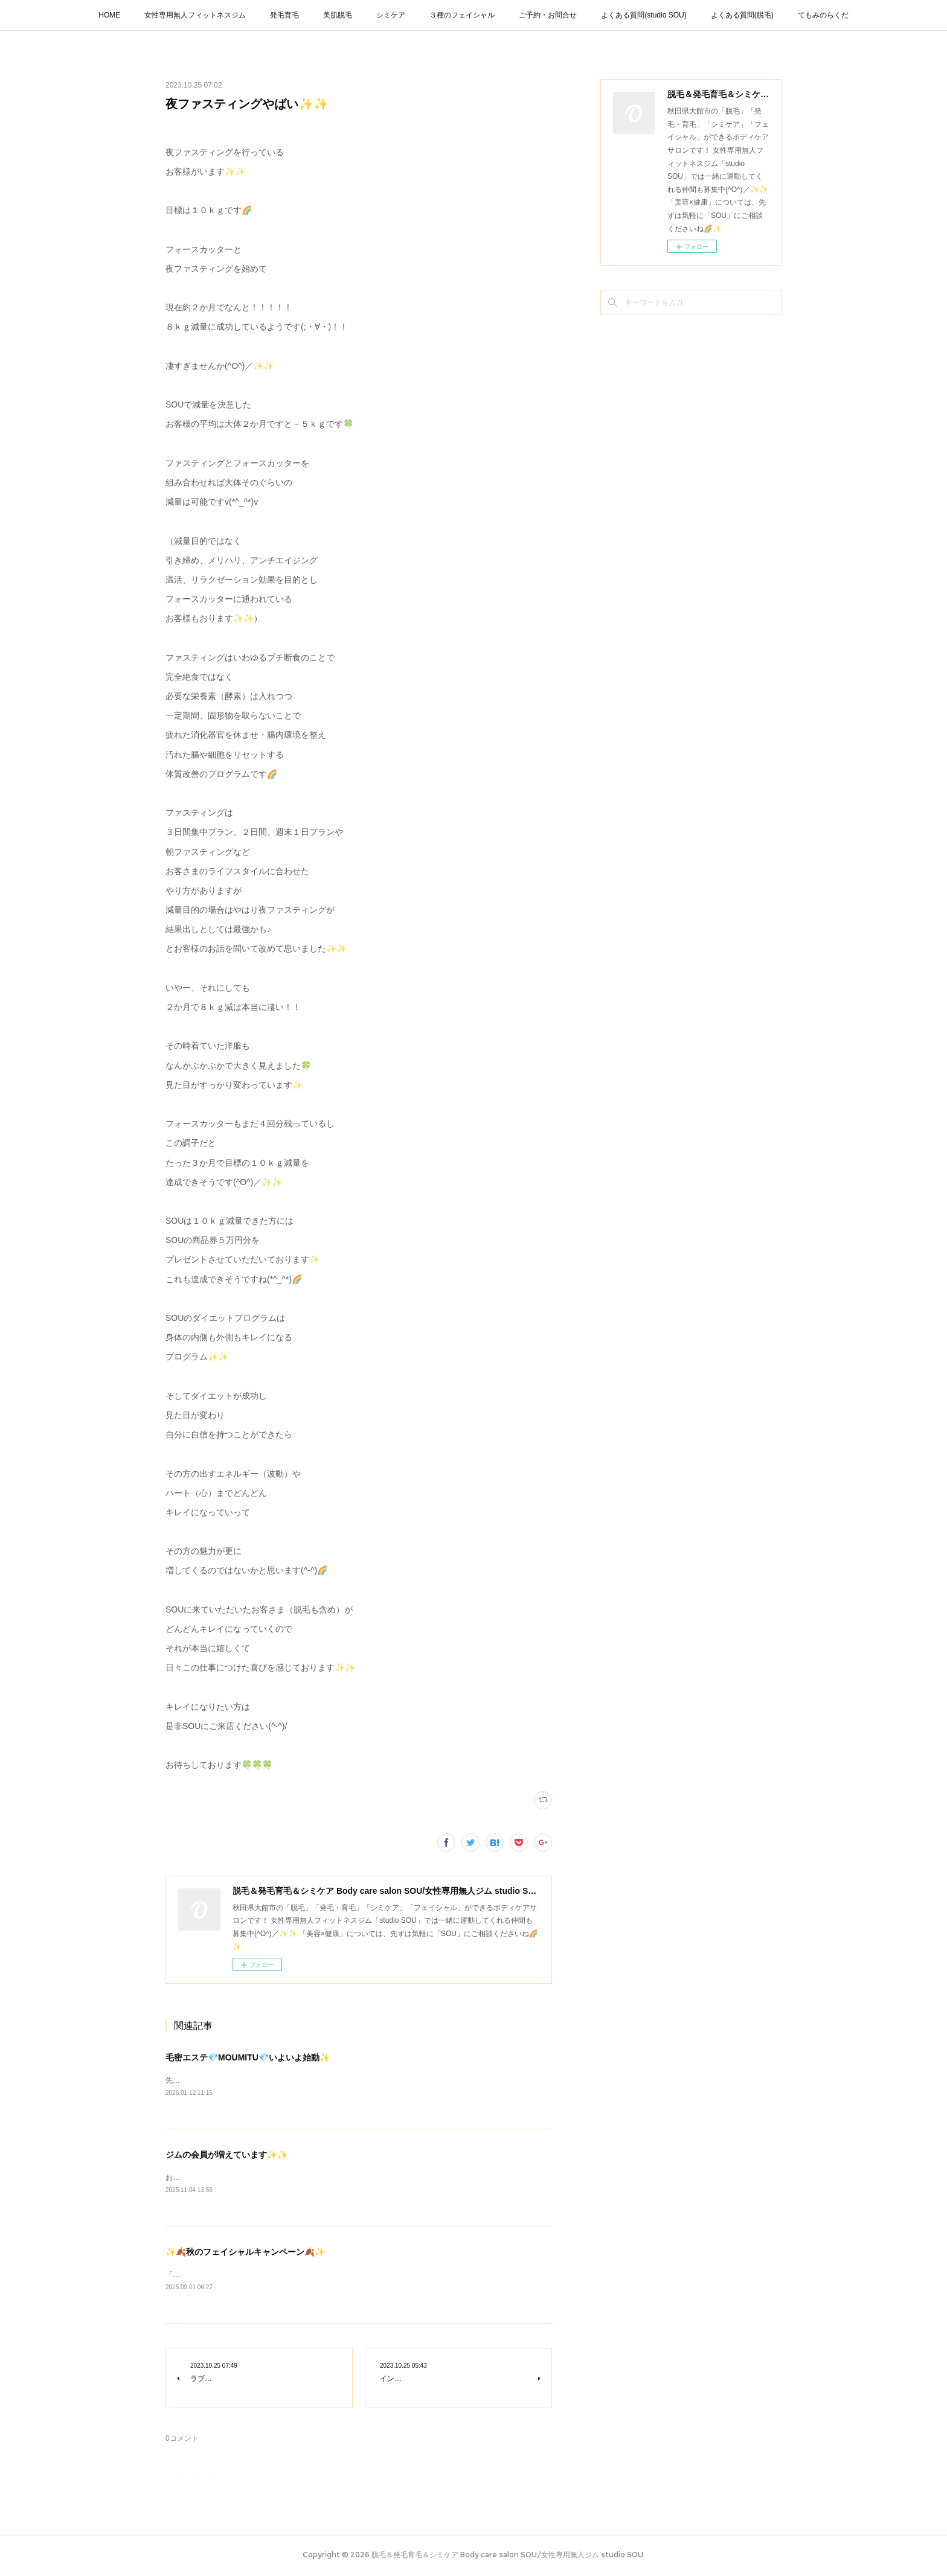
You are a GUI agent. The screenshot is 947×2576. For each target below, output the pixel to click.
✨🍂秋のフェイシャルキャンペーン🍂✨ (245, 2253)
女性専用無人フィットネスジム (195, 15)
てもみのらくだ (823, 15)
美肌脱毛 (337, 15)
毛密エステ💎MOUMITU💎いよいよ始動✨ (247, 2057)
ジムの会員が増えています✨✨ (226, 2156)
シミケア (390, 15)
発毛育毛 (284, 15)
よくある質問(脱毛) (742, 15)
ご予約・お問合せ (548, 15)
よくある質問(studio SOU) (643, 15)
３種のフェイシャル (462, 15)
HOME (109, 15)
